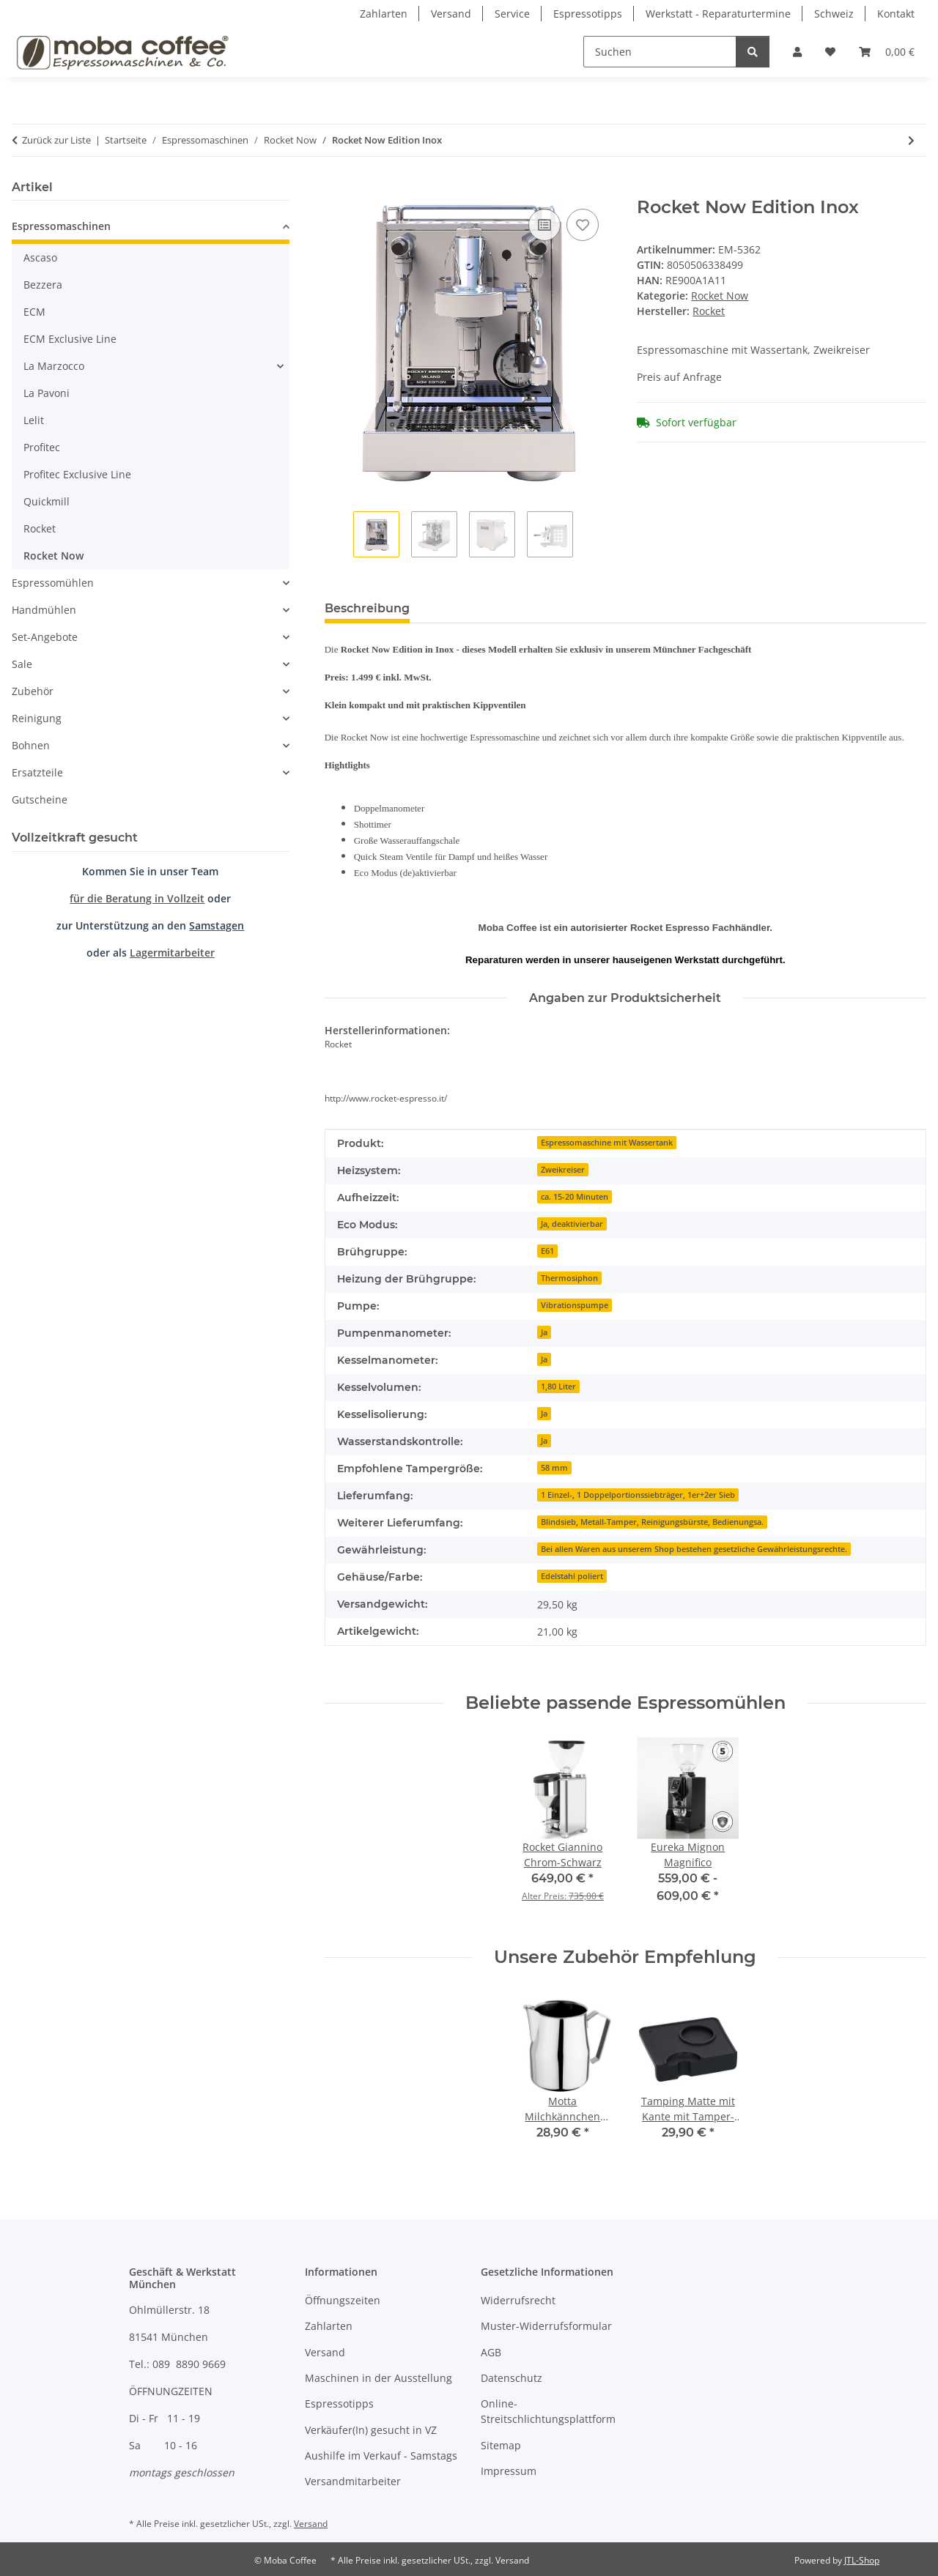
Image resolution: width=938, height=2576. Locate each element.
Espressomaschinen (61, 226)
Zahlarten (383, 14)
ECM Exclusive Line (70, 339)
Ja (544, 1332)
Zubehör (32, 691)
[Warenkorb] (886, 51)
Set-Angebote (45, 637)
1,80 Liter (558, 1386)
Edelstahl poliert (572, 1576)
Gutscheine (39, 799)
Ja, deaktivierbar (572, 1224)
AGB (491, 2352)
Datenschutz (511, 2378)
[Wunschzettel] (830, 51)
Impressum (508, 2471)
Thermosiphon (569, 1278)
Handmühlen (44, 610)
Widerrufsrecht (518, 2300)
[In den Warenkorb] (336, 189)
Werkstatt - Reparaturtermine (718, 14)
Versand (451, 14)
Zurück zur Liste (56, 139)
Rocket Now (719, 295)
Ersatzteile (37, 772)
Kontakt (896, 14)
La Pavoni (46, 393)
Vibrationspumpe (574, 1305)
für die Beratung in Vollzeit (137, 898)
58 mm (554, 1468)
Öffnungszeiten (342, 2300)
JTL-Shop (861, 2560)
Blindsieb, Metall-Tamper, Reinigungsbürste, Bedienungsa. (652, 1522)
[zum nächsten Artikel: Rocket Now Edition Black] (911, 140)
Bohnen (31, 745)
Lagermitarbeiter (172, 952)
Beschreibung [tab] (367, 608)
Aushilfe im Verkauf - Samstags (381, 2455)
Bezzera (42, 285)
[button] (797, 51)
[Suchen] (659, 51)
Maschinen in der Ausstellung (378, 2378)
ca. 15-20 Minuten (574, 1197)
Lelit (33, 420)
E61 (547, 1251)
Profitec (41, 447)
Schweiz (834, 14)
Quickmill (46, 501)
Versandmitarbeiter (353, 2481)
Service (512, 14)
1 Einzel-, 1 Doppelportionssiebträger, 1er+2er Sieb (638, 1495)
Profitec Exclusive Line (77, 474)
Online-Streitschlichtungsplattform (548, 2411)
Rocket (39, 528)
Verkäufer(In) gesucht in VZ (371, 2430)
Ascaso (40, 257)
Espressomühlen (53, 583)
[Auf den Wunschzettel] (582, 225)
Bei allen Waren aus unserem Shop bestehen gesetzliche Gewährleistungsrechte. (694, 1549)
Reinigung (37, 718)
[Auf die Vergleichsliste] (544, 225)
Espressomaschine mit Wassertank (607, 1142)
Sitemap (501, 2445)
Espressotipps (587, 14)
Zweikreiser (563, 1170)
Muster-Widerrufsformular (546, 2326)
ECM (34, 312)
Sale (22, 664)
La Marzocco (53, 366)
